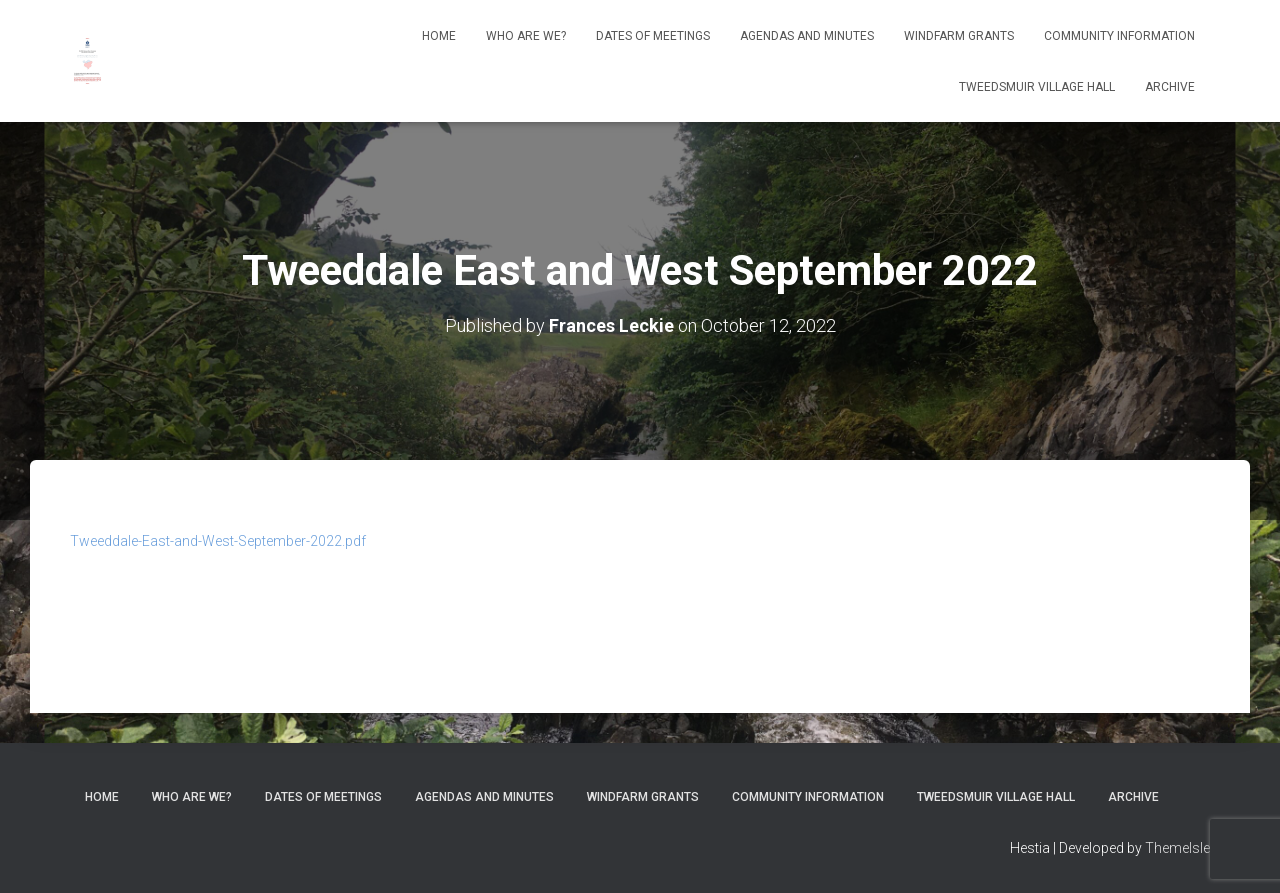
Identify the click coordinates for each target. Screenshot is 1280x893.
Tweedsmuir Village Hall (1037, 87)
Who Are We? (526, 36)
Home (439, 36)
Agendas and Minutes (807, 36)
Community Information (1119, 36)
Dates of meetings (653, 36)
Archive (1170, 87)
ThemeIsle (1177, 848)
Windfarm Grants (959, 36)
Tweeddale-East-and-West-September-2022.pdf (218, 541)
